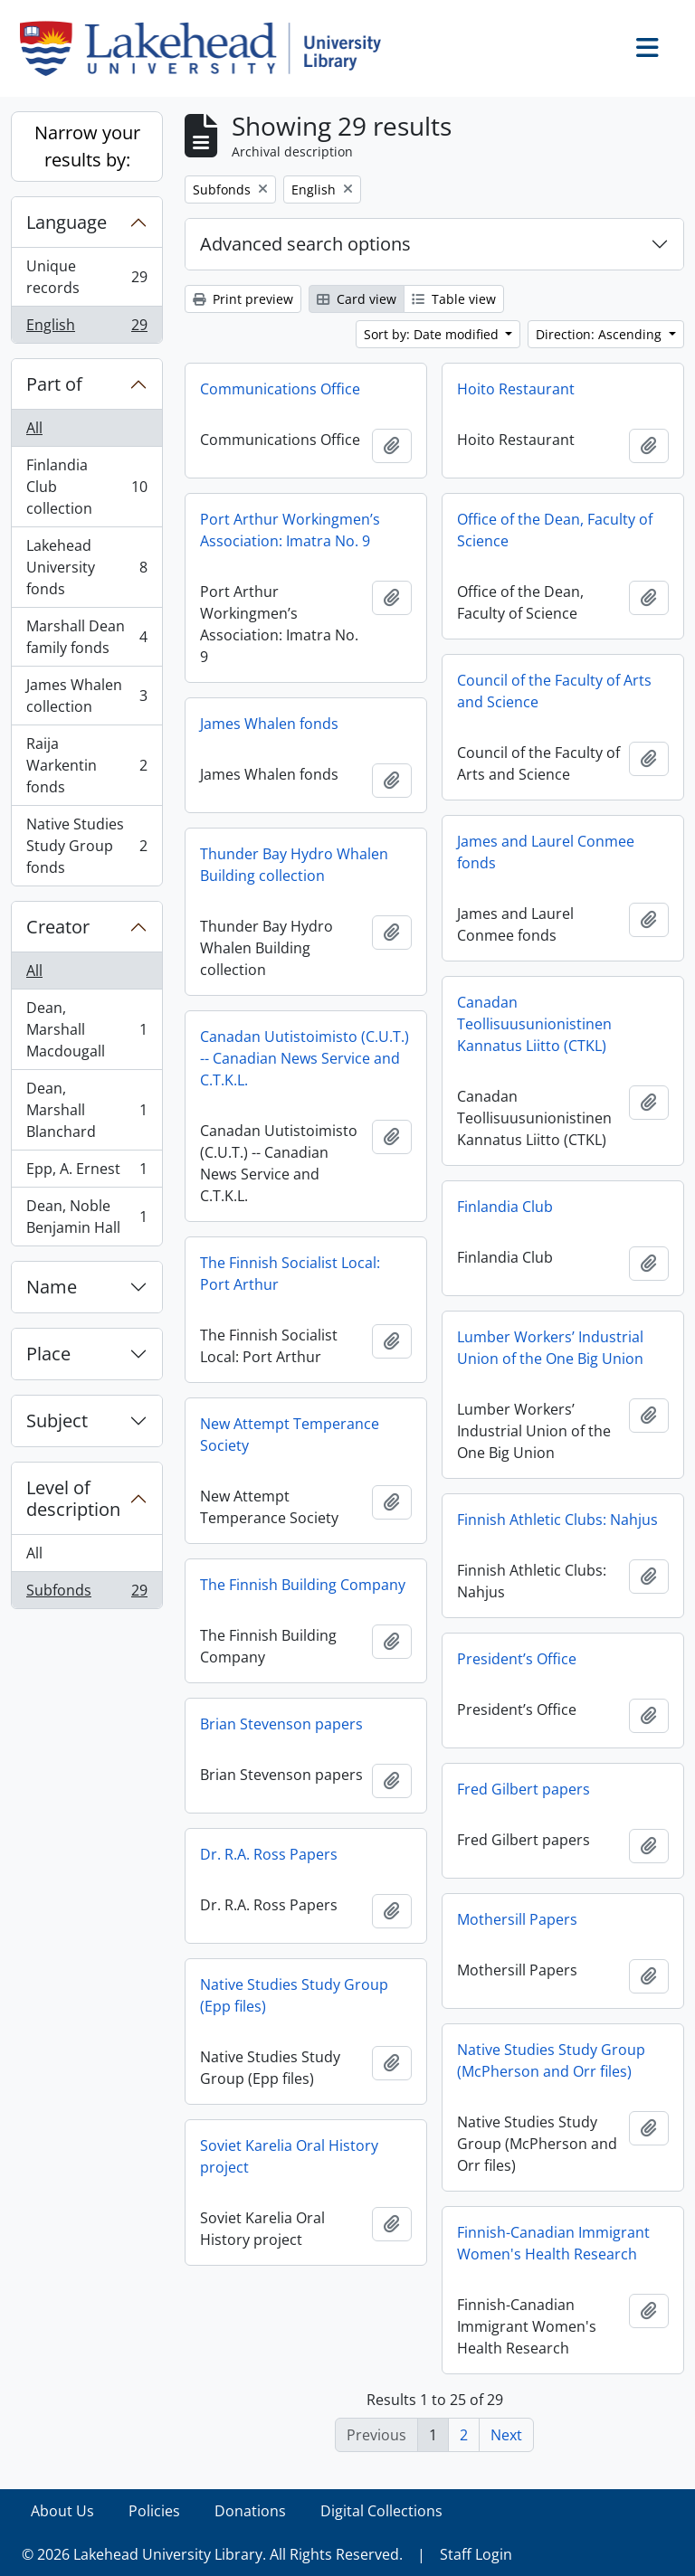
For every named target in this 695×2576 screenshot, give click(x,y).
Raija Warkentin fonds (86, 765)
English (86, 328)
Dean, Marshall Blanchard (86, 1109)
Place (48, 1353)
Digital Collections (381, 2511)
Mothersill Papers (517, 1919)
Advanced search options (305, 244)
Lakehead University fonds (86, 567)
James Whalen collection (86, 695)
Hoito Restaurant (516, 389)
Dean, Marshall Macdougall (86, 1029)
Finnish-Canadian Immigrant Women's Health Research (553, 2243)
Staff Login (476, 2554)
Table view (454, 299)
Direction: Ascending (600, 334)
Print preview (243, 299)
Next (506, 2435)
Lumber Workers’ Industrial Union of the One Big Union (550, 1347)
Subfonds (86, 1593)
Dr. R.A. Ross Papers (269, 1854)
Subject (57, 1420)
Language (66, 222)
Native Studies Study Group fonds (86, 845)
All (34, 428)
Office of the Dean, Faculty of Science (554, 530)
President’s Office (516, 1659)
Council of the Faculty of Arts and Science (554, 691)
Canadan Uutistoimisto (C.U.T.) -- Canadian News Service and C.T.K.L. (304, 1058)
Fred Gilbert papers (523, 1789)
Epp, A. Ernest (86, 1173)
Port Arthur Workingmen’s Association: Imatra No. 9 (290, 530)
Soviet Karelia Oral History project (289, 2156)
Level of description (73, 1498)
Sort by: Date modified (433, 334)
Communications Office (280, 389)
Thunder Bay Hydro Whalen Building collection (294, 865)
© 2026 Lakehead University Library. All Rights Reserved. (212, 2554)
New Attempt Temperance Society (289, 1434)
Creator (58, 926)
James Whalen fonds (269, 724)
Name (51, 1286)
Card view (356, 299)
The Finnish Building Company (302, 1585)
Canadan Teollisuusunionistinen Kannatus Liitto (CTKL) (534, 1024)
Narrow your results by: (87, 146)
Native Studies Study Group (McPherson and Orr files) (551, 2060)
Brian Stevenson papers (281, 1724)
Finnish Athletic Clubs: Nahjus (557, 1520)
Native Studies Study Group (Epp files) (294, 1995)
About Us (62, 2511)
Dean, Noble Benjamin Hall (86, 1216)
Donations (250, 2511)
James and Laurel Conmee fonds (545, 852)
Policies (154, 2511)
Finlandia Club (505, 1207)
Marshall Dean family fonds (86, 637)
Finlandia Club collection (86, 486)
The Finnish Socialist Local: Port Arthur (290, 1273)
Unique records (86, 277)
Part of (54, 384)
